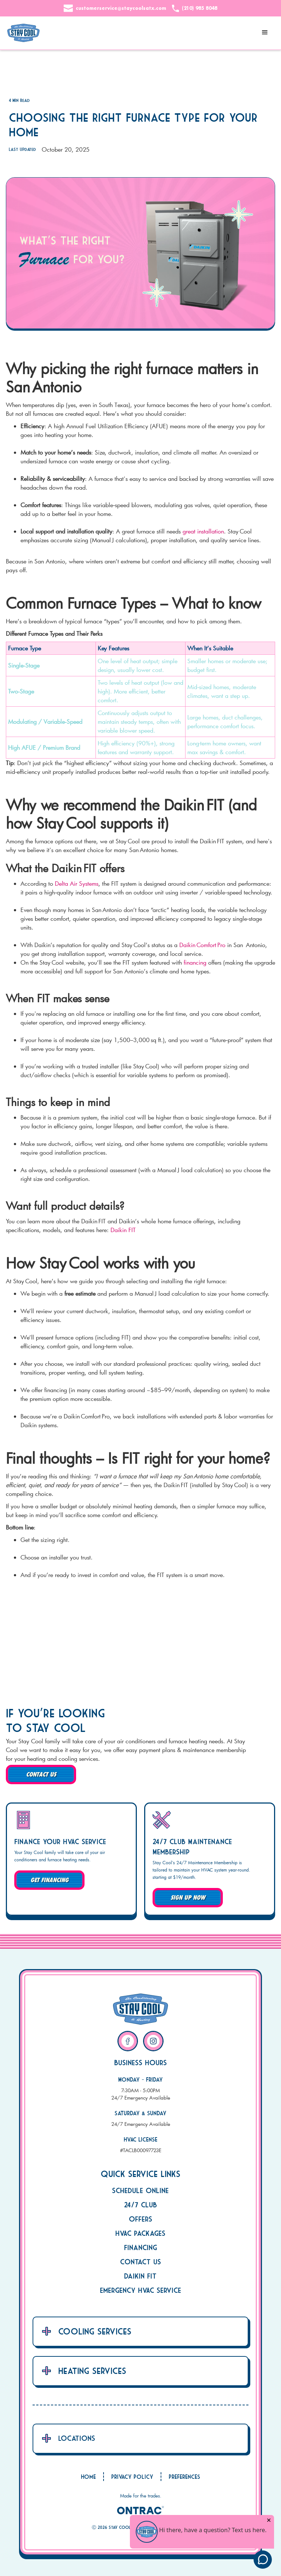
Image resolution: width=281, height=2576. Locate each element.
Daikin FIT (124, 1230)
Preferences (184, 2476)
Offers (140, 2219)
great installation (203, 531)
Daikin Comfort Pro (202, 945)
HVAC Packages (140, 2233)
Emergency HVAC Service (140, 2290)
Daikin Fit (140, 2276)
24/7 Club (140, 2204)
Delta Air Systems (76, 883)
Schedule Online (140, 2190)
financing (195, 962)
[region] (140, 694)
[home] (23, 33)
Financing (140, 2247)
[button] (265, 32)
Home (88, 2476)
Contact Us (140, 2261)
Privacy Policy (132, 2476)
